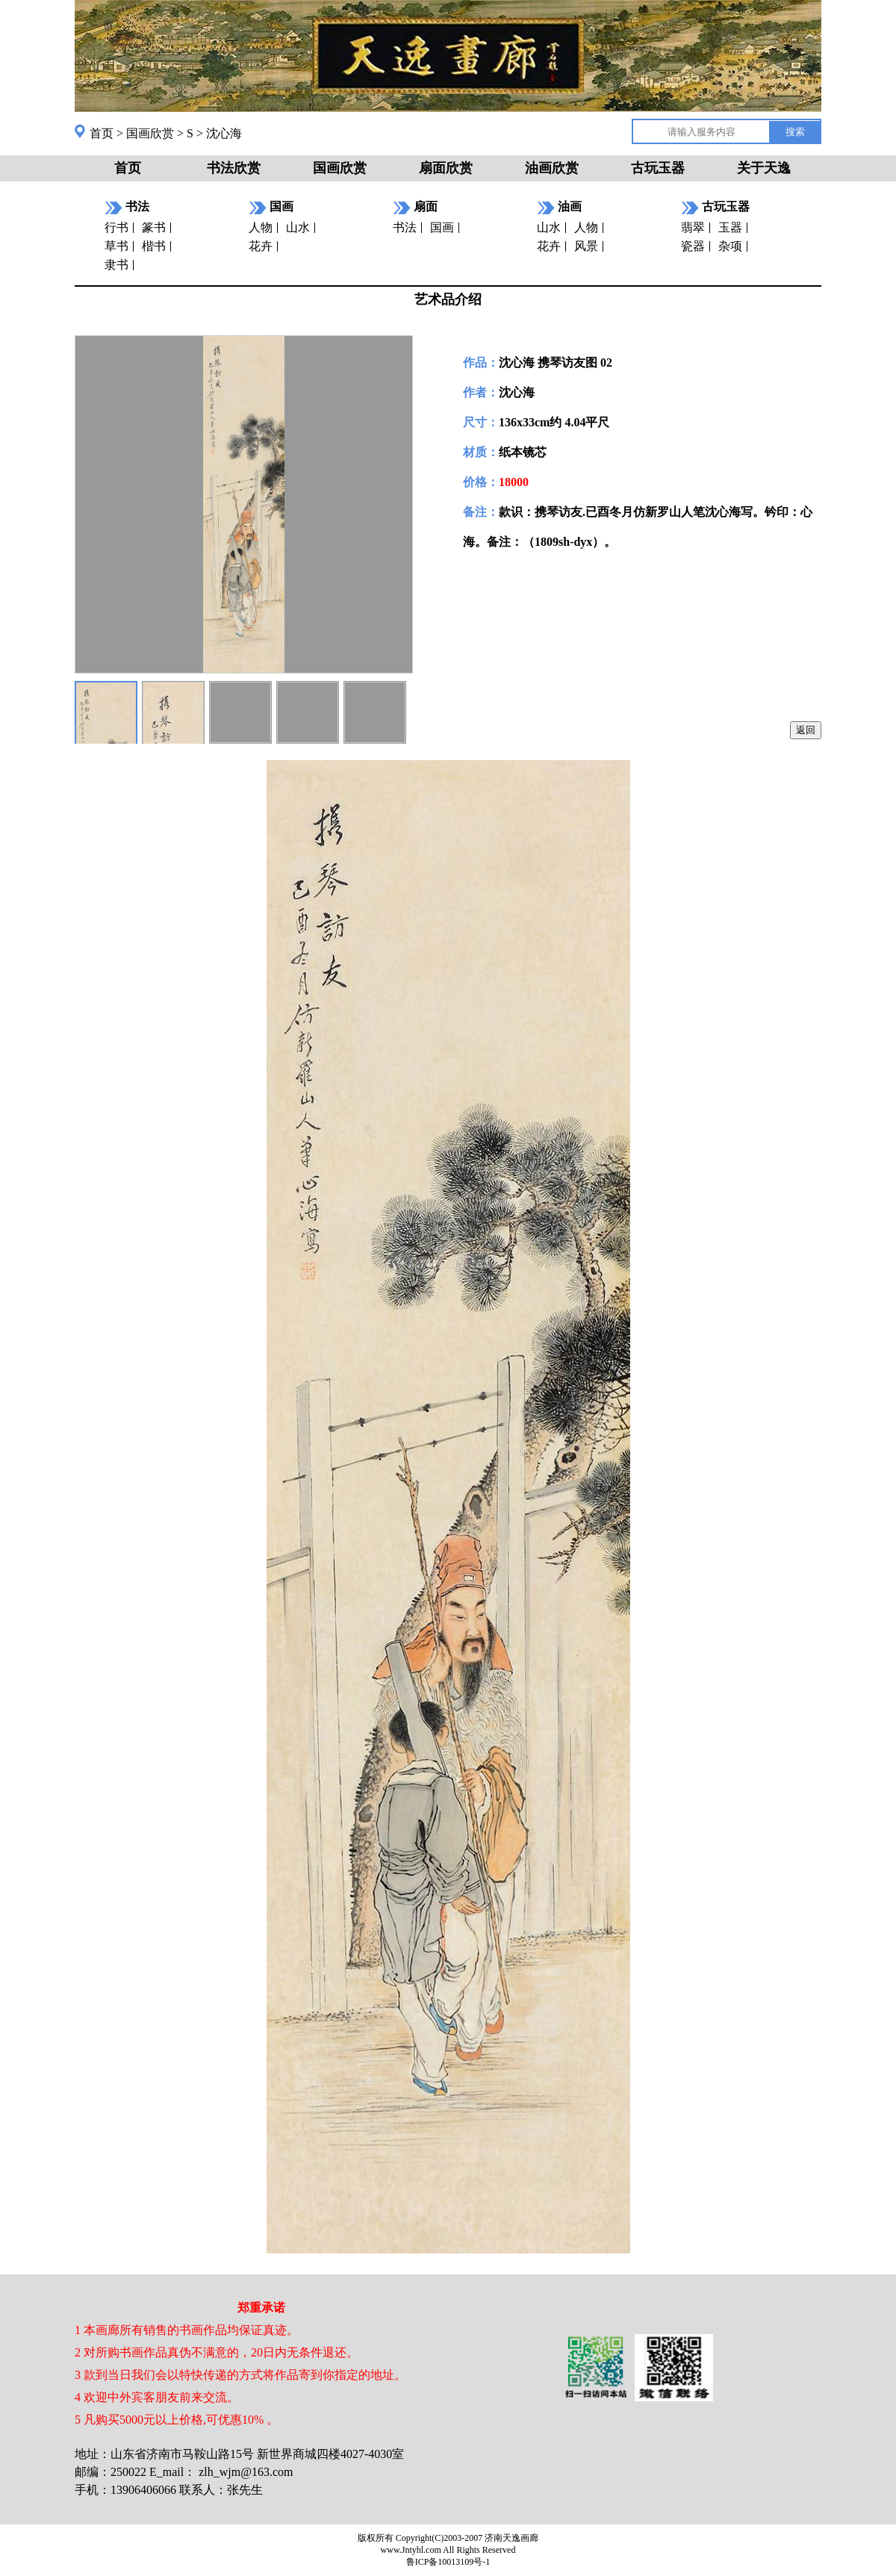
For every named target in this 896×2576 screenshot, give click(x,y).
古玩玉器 (658, 168)
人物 (261, 227)
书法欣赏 (234, 168)
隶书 (116, 264)
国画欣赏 (150, 133)
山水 (298, 227)
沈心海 (224, 133)
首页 (101, 133)
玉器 (730, 227)
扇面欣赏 (446, 168)
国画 (442, 227)
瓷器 (693, 246)
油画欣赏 (552, 168)
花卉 (261, 246)
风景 (586, 246)
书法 (405, 227)
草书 (116, 246)
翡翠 (693, 227)
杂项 (730, 246)
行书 (116, 227)
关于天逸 (764, 168)
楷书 (154, 246)
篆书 (154, 227)
